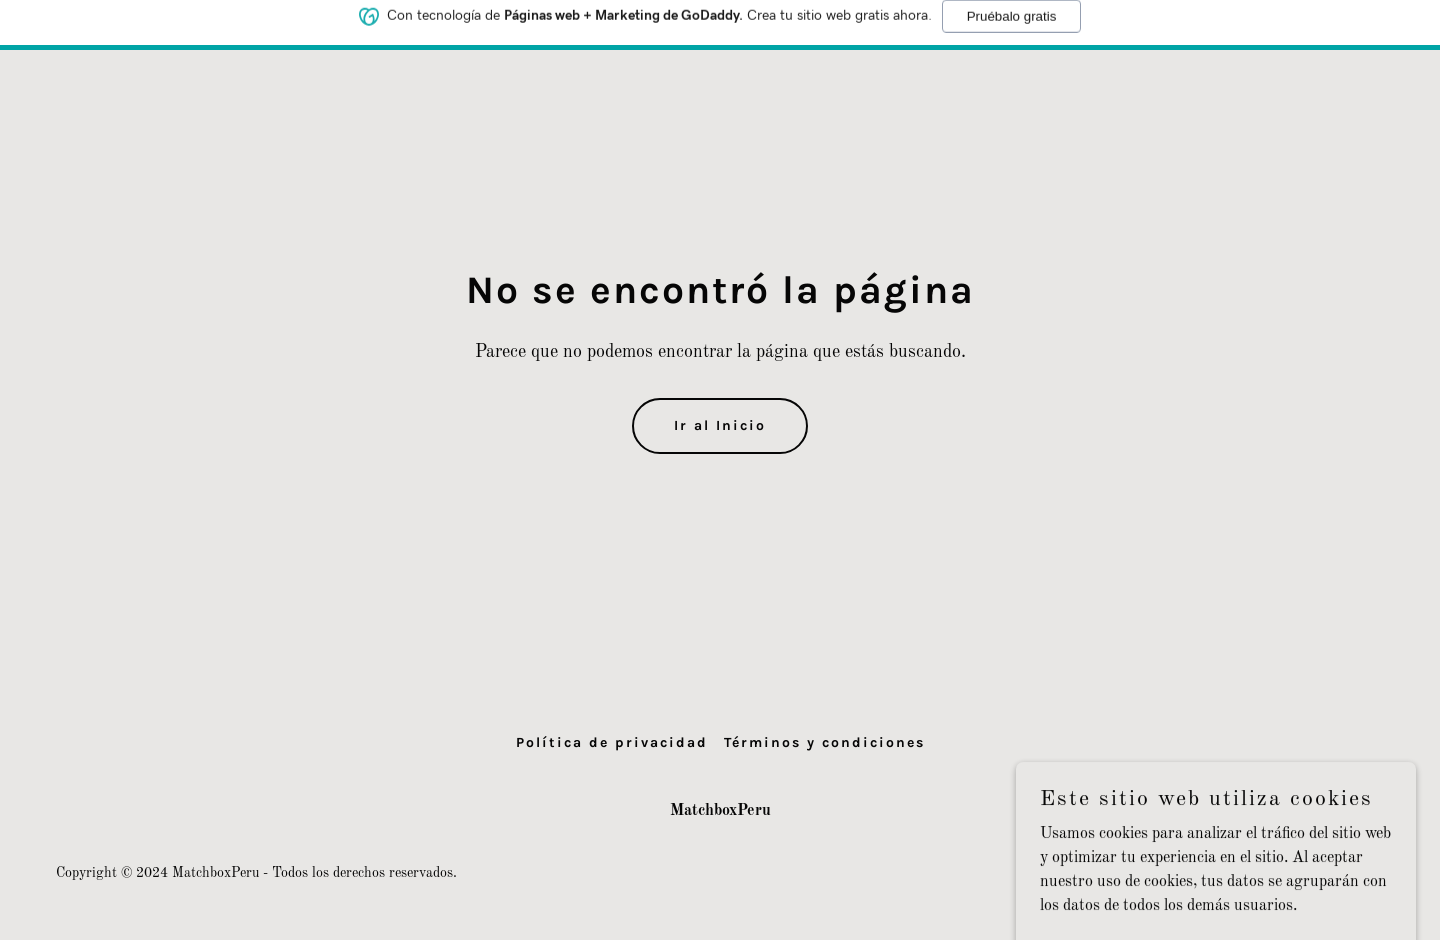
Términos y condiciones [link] (824, 742)
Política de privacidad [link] (612, 742)
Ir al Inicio (720, 425)
